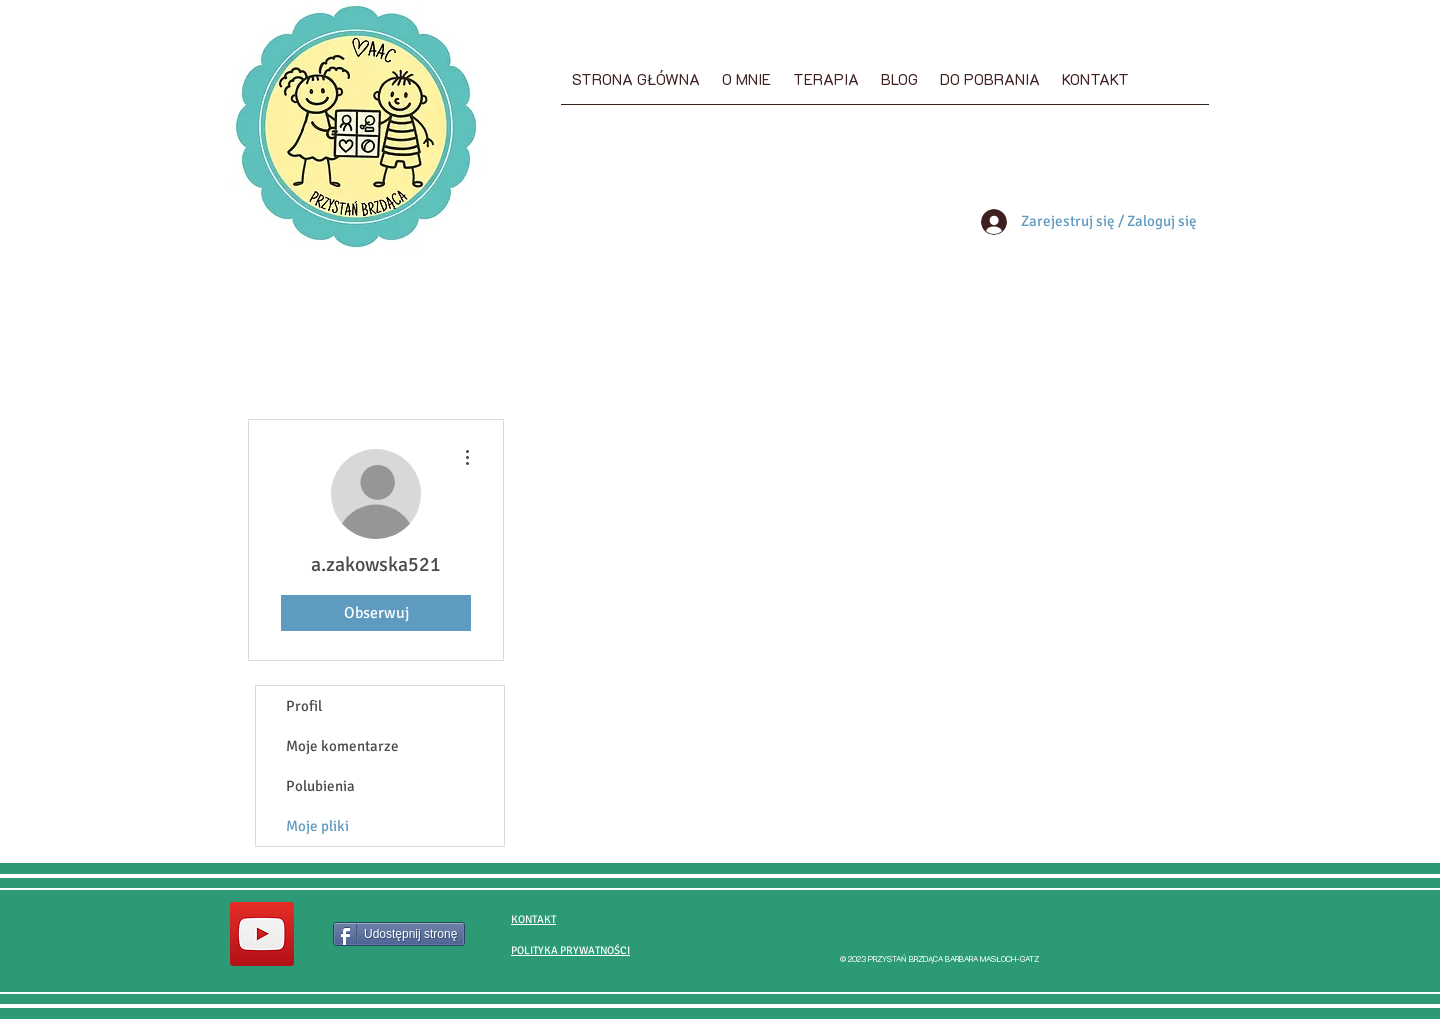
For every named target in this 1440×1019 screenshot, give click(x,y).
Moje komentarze (342, 746)
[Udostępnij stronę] (399, 934)
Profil (304, 706)
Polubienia (320, 786)
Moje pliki (317, 826)
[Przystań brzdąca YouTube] (262, 934)
